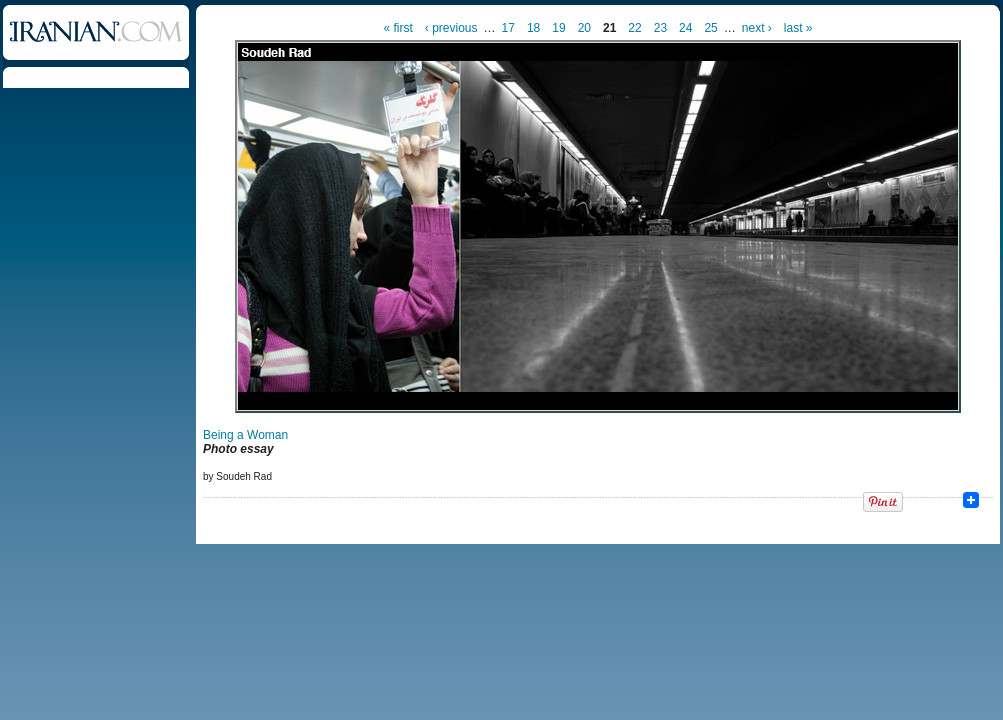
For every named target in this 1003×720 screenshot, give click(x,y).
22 (634, 28)
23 (660, 28)
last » (798, 28)
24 (685, 28)
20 (584, 28)
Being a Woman (245, 435)
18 (533, 28)
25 (710, 28)
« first (398, 28)
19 (558, 28)
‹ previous (451, 28)
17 (508, 28)
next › (757, 28)
